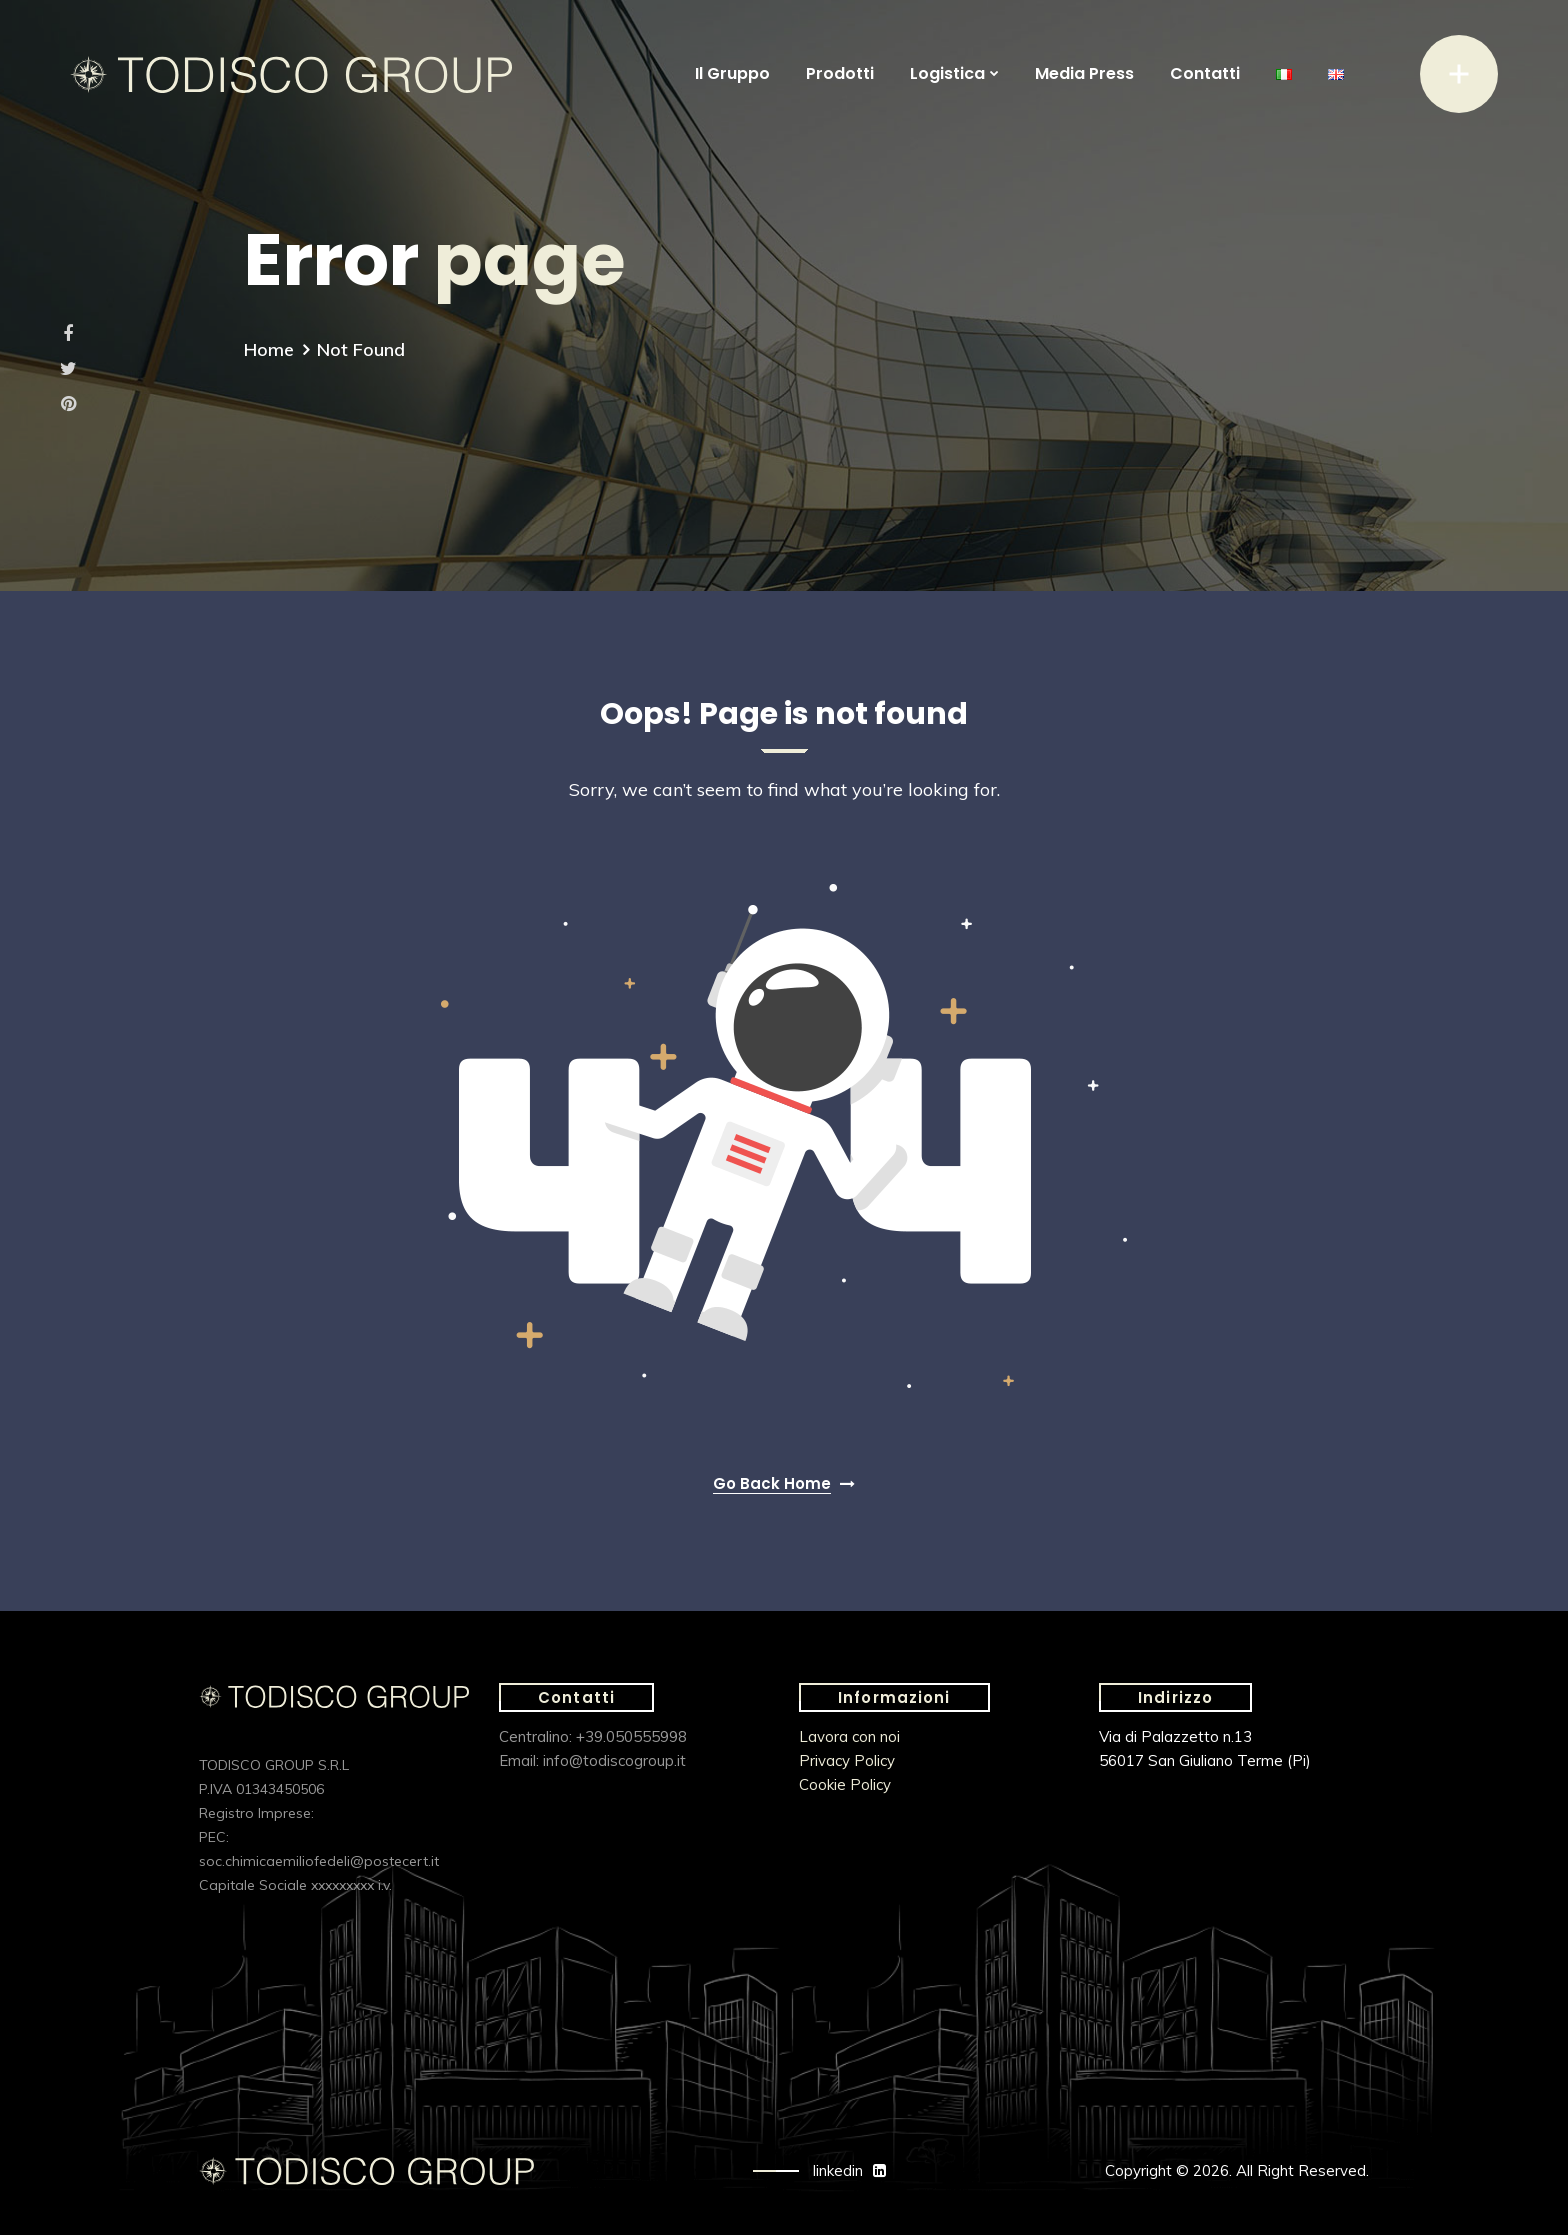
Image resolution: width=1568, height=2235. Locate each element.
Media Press (1084, 73)
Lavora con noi (849, 1736)
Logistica (947, 73)
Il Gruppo (732, 73)
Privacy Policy (847, 1760)
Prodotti (840, 73)
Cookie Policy (845, 1784)
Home (269, 349)
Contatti (1205, 73)
